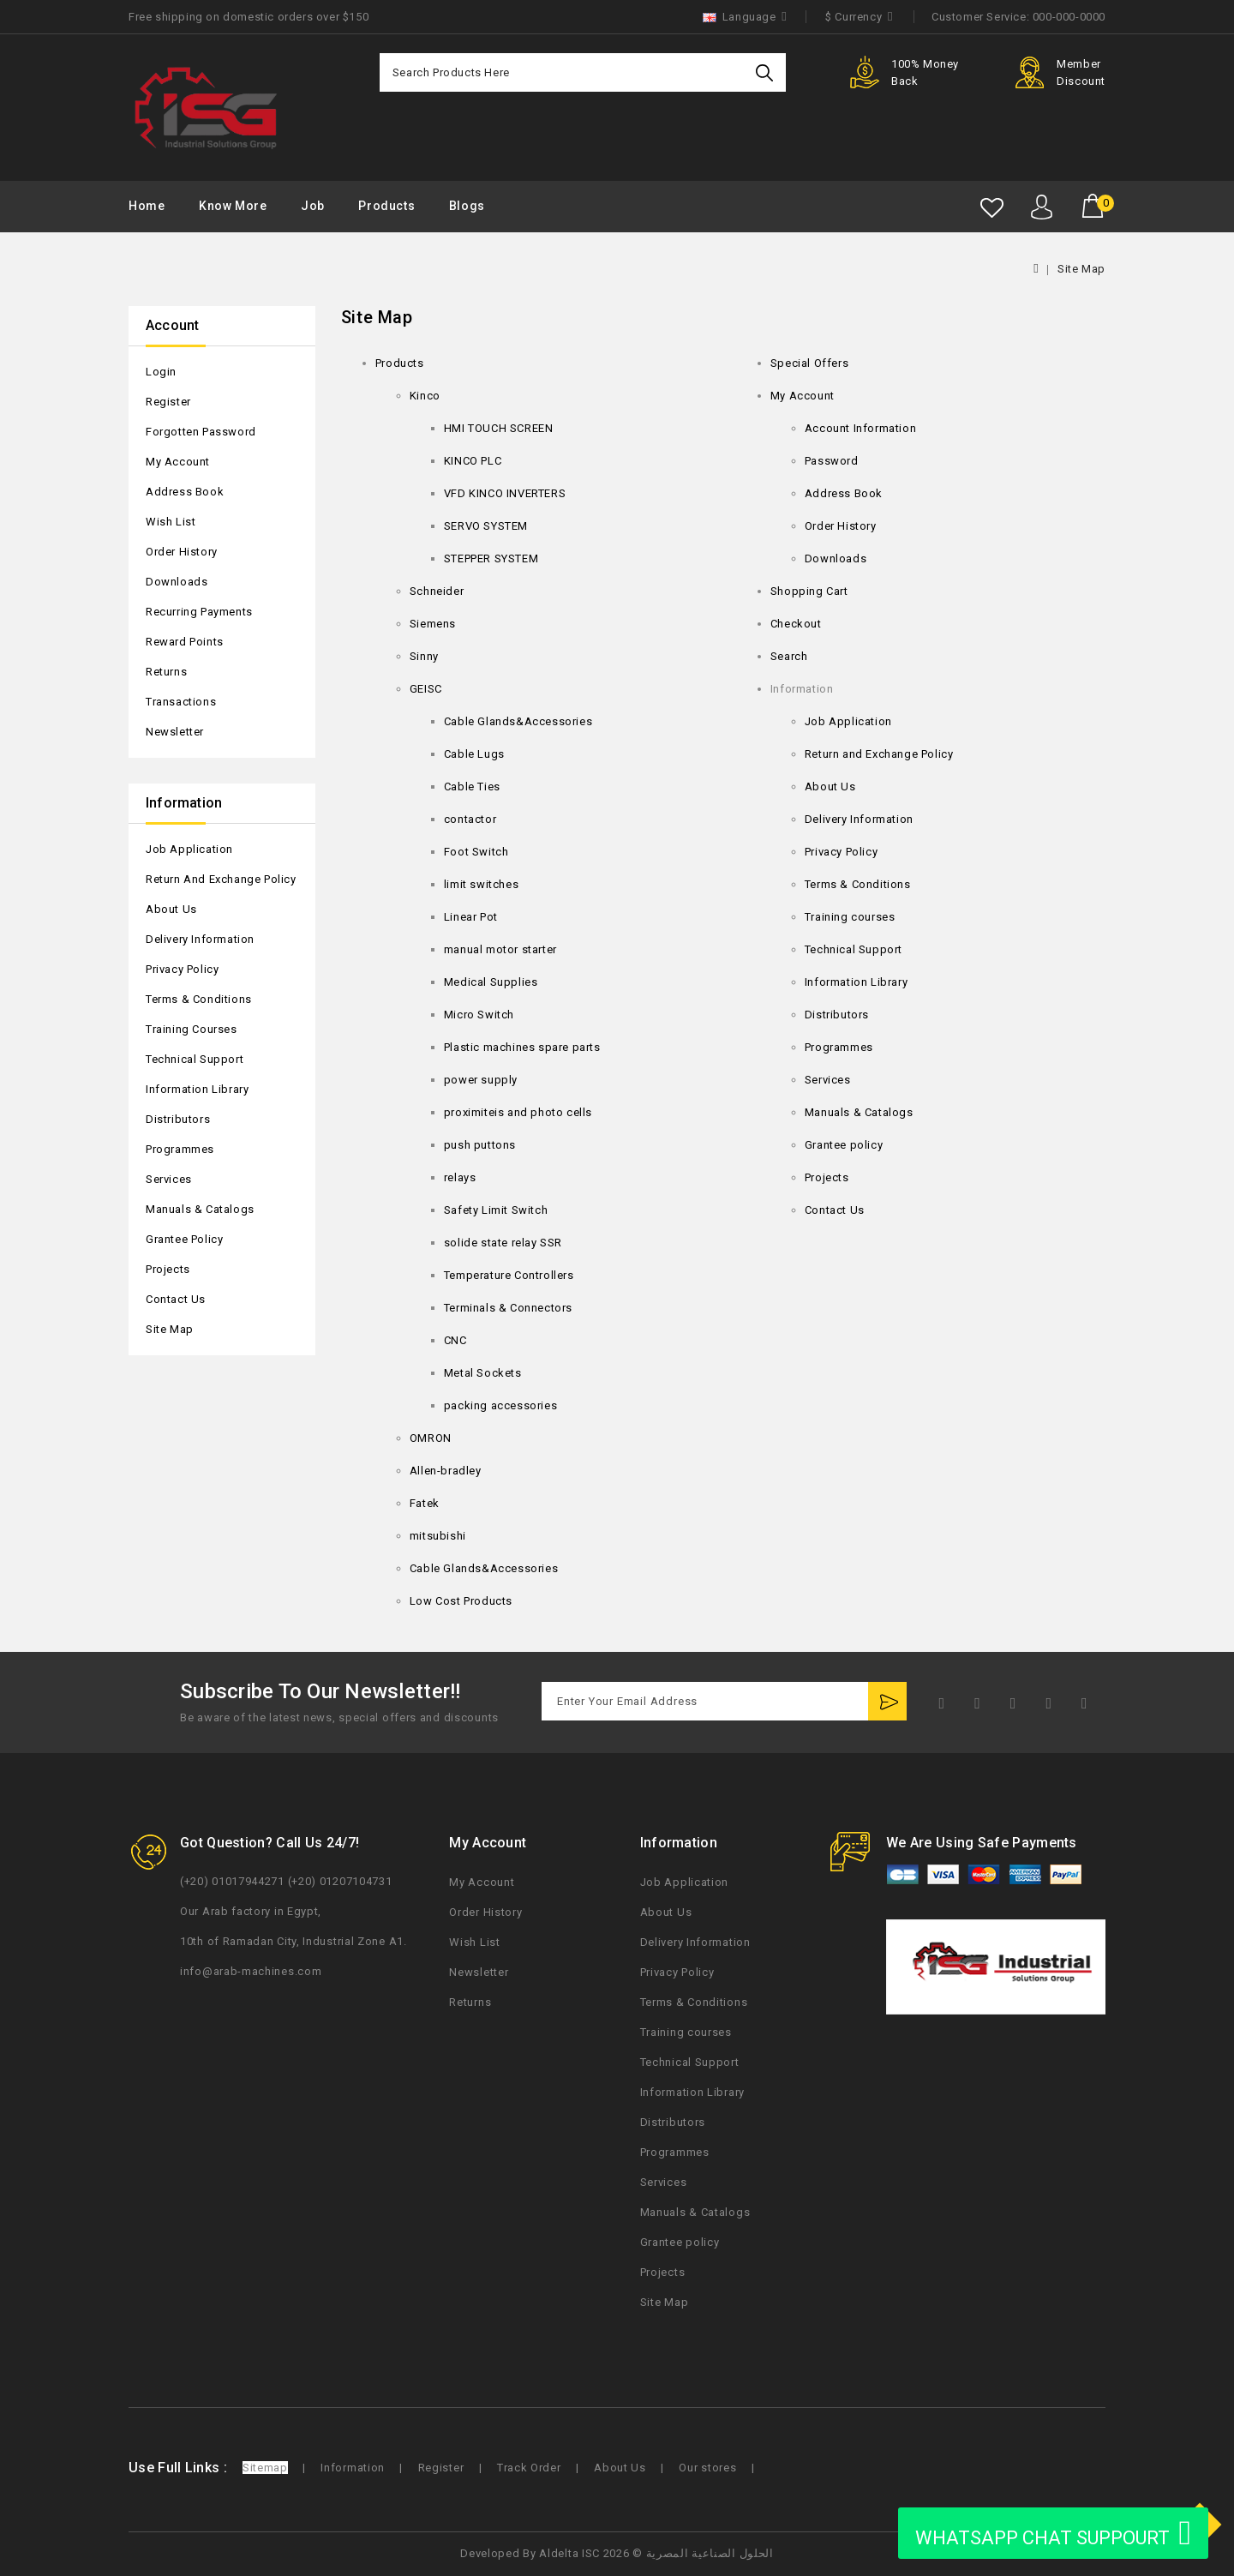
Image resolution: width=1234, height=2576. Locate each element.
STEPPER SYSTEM (491, 558)
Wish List (170, 521)
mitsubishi (438, 1535)
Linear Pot (471, 916)
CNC (455, 1340)
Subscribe (887, 1701)
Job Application (189, 849)
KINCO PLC (472, 460)
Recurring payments (199, 611)
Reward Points (185, 641)
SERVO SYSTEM (486, 525)
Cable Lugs (474, 754)
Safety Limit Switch (496, 1210)
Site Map (1081, 268)
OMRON (431, 1438)
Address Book (185, 491)
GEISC (426, 688)
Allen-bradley (446, 1470)
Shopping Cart (809, 591)
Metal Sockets (483, 1372)
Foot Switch (476, 851)
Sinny (424, 656)
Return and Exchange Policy (221, 879)
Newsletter (175, 731)
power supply (481, 1079)
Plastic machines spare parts (522, 1047)
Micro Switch (479, 1014)
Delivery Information (200, 939)
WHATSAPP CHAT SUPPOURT (1053, 2533)
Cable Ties (472, 786)
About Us (171, 909)
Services (169, 1179)
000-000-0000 (1069, 16)
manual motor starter (500, 949)
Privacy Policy (182, 969)
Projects (168, 1269)
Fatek (425, 1503)
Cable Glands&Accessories (518, 721)
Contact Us (176, 1299)
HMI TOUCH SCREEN (499, 428)
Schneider (437, 591)
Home (147, 206)
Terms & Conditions (199, 999)
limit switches (481, 884)
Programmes (180, 1149)
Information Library (197, 1089)
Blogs (467, 206)
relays (460, 1177)
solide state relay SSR (503, 1242)
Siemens (433, 623)
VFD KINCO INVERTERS (505, 493)
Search (766, 72)
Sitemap (265, 2467)
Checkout (796, 623)
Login (161, 371)
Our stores (707, 2467)
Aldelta (558, 2553)
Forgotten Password (201, 431)
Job (313, 206)
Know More (233, 206)
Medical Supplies (491, 982)
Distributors (178, 1119)
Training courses (191, 1029)
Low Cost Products (461, 1600)
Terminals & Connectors (508, 1307)
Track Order (529, 2467)
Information (352, 2467)
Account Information (860, 428)
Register (168, 401)
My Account (178, 461)
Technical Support (194, 1059)
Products (386, 206)
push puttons (480, 1144)
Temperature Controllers (509, 1275)
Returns (166, 671)
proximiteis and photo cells (518, 1112)
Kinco (425, 395)
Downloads (176, 581)
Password (832, 460)
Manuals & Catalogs (200, 1209)
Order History (182, 551)
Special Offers (809, 363)
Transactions (181, 701)
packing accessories (500, 1405)
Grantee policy (184, 1239)
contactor (470, 819)
